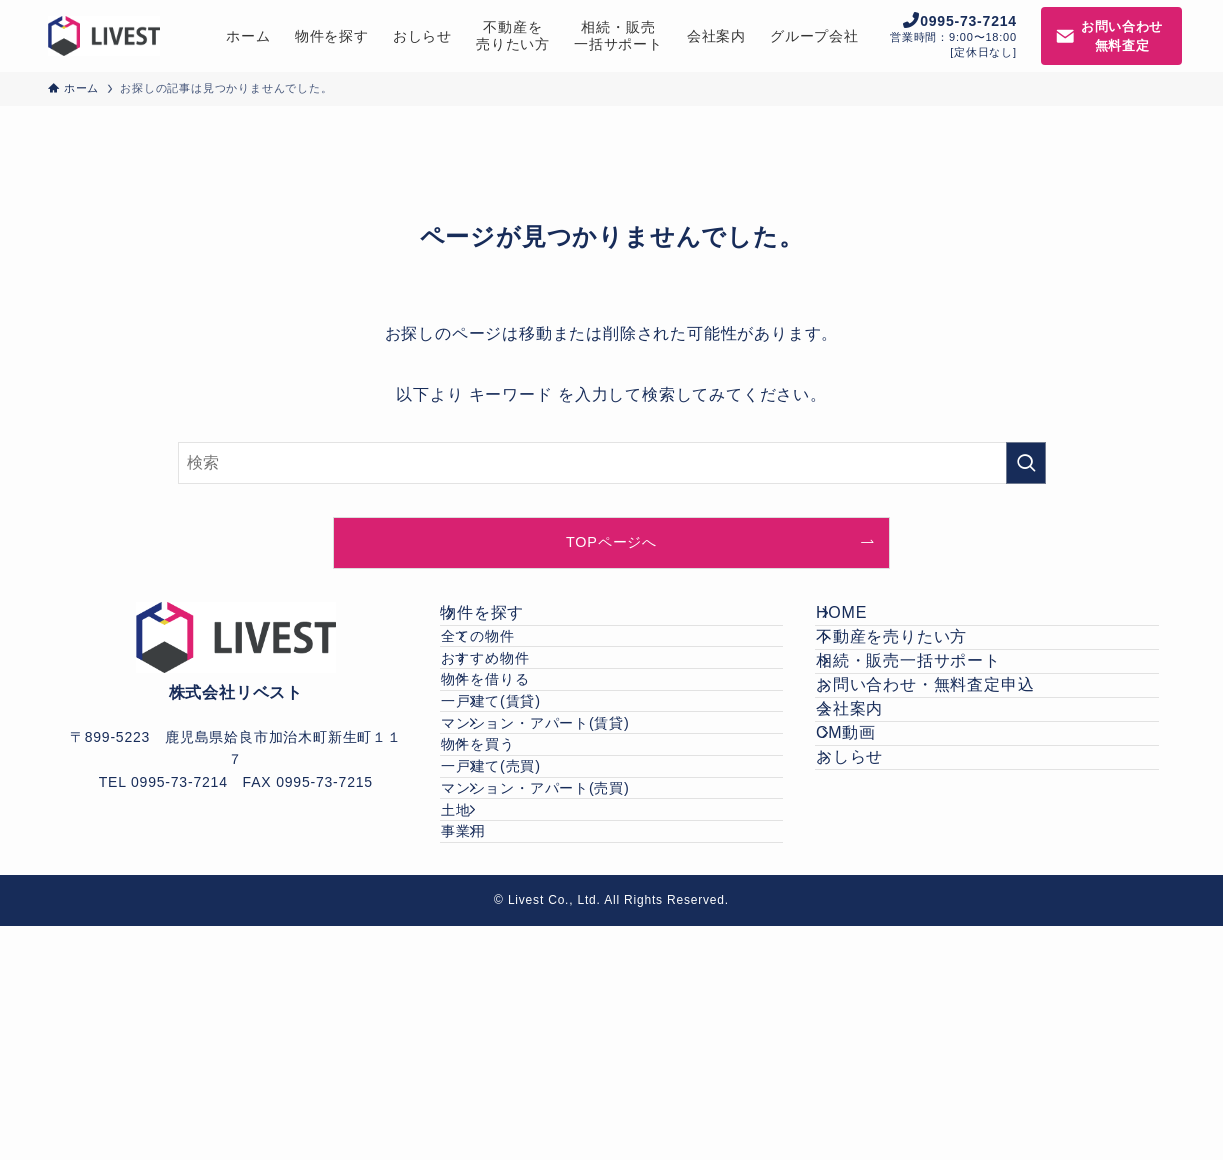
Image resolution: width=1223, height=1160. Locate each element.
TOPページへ (611, 542)
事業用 (508, 1054)
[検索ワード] (612, 463)
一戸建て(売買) (536, 926)
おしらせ (872, 908)
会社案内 (872, 813)
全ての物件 (513, 670)
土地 (501, 1012)
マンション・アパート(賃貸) (580, 841)
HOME (864, 624)
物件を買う (513, 883)
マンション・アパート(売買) (580, 969)
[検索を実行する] (1026, 463)
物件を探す (506, 624)
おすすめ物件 (520, 712)
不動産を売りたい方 (914, 671)
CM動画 (869, 860)
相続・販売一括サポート (931, 718)
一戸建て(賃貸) (536, 798)
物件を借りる (520, 755)
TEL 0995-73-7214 (163, 782)
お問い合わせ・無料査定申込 (948, 766)
